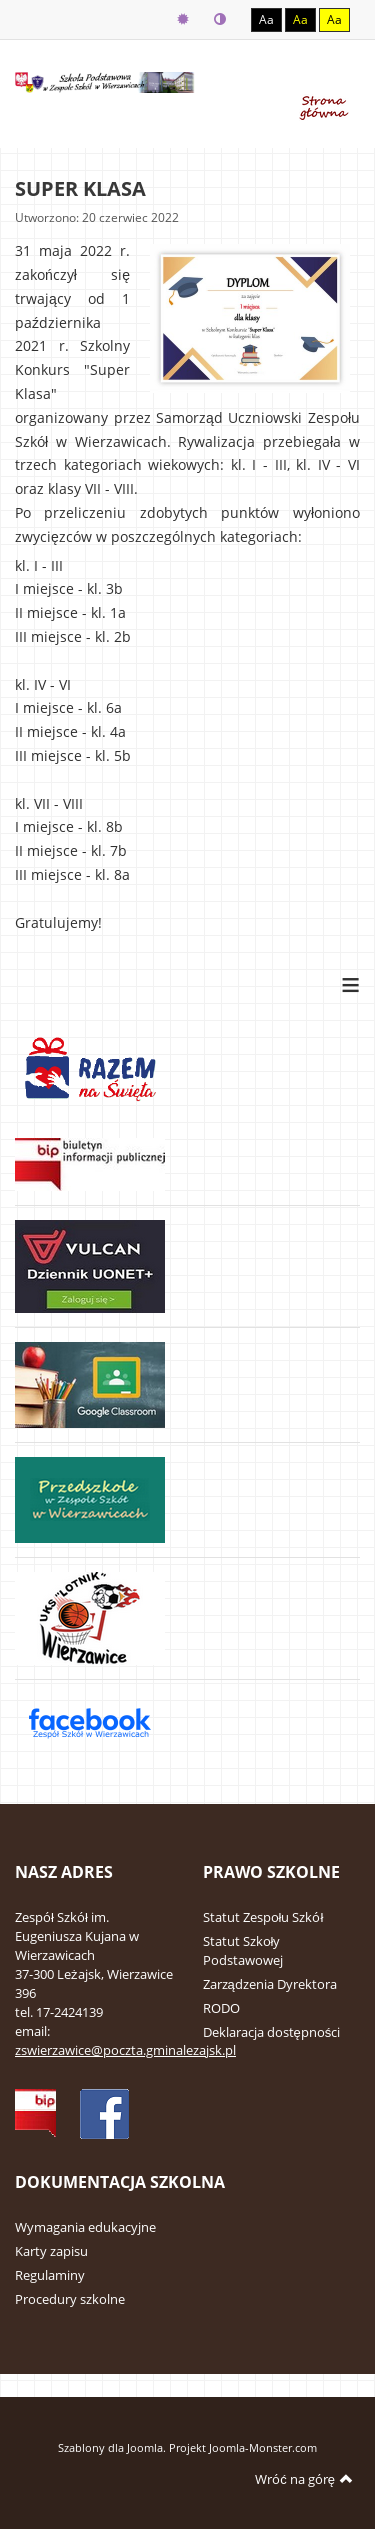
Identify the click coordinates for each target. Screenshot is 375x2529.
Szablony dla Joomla (110, 2447)
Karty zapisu (51, 2251)
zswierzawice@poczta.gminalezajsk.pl (125, 2050)
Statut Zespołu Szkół (263, 1917)
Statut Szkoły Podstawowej (243, 1950)
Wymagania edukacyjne (85, 2227)
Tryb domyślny (183, 19)
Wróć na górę (304, 2479)
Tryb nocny (220, 19)
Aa (266, 19)
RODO (221, 2008)
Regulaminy (50, 2275)
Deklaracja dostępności (272, 2032)
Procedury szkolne (70, 2299)
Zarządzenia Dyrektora (270, 1984)
